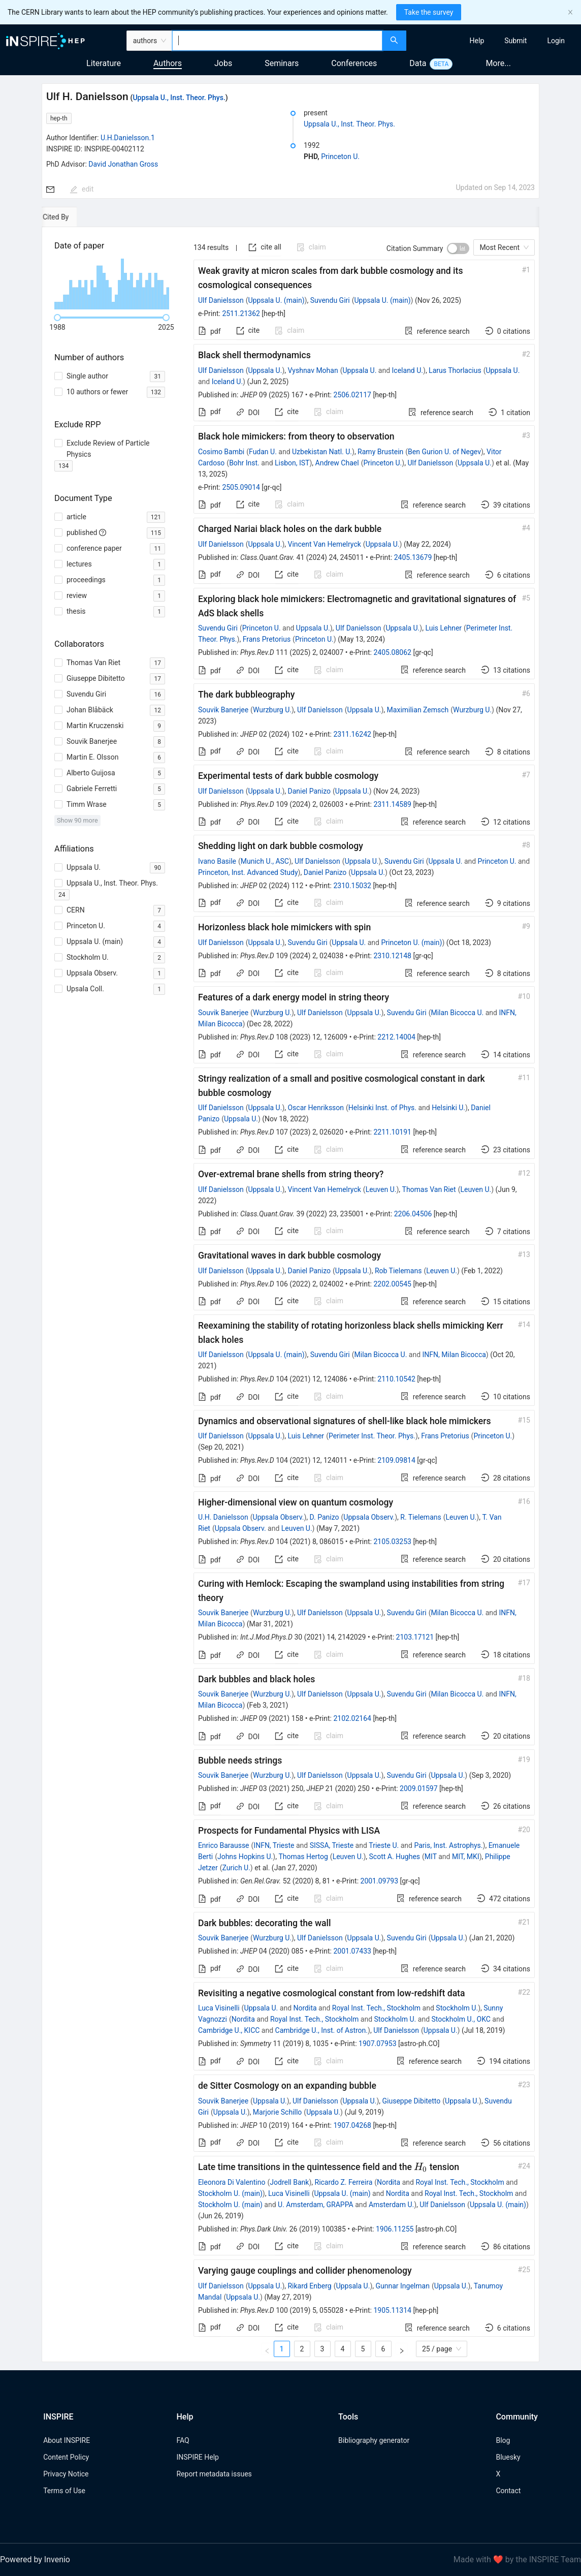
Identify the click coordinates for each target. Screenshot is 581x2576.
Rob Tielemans (398, 1271)
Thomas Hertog (303, 1856)
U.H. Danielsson (223, 1517)
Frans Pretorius (267, 639)
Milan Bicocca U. (457, 1013)
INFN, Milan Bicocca (454, 1354)
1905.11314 (392, 2310)
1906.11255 (395, 2229)
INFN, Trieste (273, 1845)
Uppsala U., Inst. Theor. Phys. (179, 97)
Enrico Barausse (223, 1845)
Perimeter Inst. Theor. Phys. (372, 1436)
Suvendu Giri (330, 300)
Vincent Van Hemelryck (324, 544)
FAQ (182, 2440)
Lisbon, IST (292, 463)
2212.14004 (396, 1037)
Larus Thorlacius (455, 370)
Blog (503, 2440)
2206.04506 (413, 1214)
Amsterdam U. (391, 2205)
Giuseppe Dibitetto (411, 2101)
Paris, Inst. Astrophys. (448, 1845)
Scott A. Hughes (394, 1856)
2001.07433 (352, 1951)
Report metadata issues (213, 2474)
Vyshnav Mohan (312, 370)
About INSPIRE (66, 2440)
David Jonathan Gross (123, 164)
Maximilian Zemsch (418, 710)
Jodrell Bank (289, 2182)
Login (556, 41)
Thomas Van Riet (429, 1189)
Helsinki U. (448, 1108)
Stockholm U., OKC (461, 2019)
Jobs (223, 63)
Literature (103, 63)
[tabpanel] (290, 1294)
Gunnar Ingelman (402, 2286)
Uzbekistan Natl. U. (322, 452)
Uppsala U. (265, 370)
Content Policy (66, 2457)
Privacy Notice (65, 2474)
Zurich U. (236, 1868)
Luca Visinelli (219, 2008)
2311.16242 (352, 734)
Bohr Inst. (244, 463)
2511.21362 (241, 313)
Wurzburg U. (272, 710)
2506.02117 (352, 395)
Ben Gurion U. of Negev (444, 452)
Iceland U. (407, 370)
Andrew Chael (337, 463)
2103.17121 (415, 1637)
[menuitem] (477, 40)
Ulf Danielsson (221, 300)
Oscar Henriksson (315, 1108)
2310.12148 (392, 956)
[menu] (495, 40)
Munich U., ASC (265, 861)
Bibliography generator (373, 2440)
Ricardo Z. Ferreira (344, 2182)
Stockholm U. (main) (230, 2193)
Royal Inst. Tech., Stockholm (376, 2008)
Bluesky (508, 2457)
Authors (167, 63)
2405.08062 (392, 652)
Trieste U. (384, 1845)
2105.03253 (392, 1541)
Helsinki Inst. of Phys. (382, 1108)
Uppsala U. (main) (276, 300)
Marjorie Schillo (277, 2112)
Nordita (305, 2008)
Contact (508, 2491)
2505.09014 (241, 487)
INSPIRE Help (197, 2457)
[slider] (57, 317)
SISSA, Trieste (331, 1845)
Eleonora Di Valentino (232, 2182)
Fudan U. (263, 452)
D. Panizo (324, 1517)
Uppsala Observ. (278, 1517)
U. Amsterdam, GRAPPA (315, 2205)
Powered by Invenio (35, 2559)
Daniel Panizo (309, 791)
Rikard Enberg (309, 2286)
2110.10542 (396, 1379)
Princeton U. (340, 156)
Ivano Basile (217, 861)
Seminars (282, 63)
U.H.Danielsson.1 (128, 138)
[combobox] (277, 40)
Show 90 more (77, 820)
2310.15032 (352, 886)
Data (417, 63)
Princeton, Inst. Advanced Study (248, 872)
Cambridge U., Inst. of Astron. (321, 2030)
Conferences (354, 63)
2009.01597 (419, 1788)
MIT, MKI (465, 1856)
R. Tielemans (420, 1517)
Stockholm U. (457, 2008)
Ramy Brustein (380, 452)
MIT (431, 1856)
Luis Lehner (443, 628)
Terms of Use (64, 2491)
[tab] (75, 217)
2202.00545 (392, 1284)
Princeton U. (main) (411, 942)
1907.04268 (352, 2125)
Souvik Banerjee (223, 710)
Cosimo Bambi (221, 452)
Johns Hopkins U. (245, 1856)
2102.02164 (352, 1718)
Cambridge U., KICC (229, 2030)
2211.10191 (392, 1132)
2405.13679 (413, 557)
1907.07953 (378, 2043)
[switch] (458, 248)
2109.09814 (396, 1460)
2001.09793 (380, 1881)
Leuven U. (381, 1189)
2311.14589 (392, 804)
